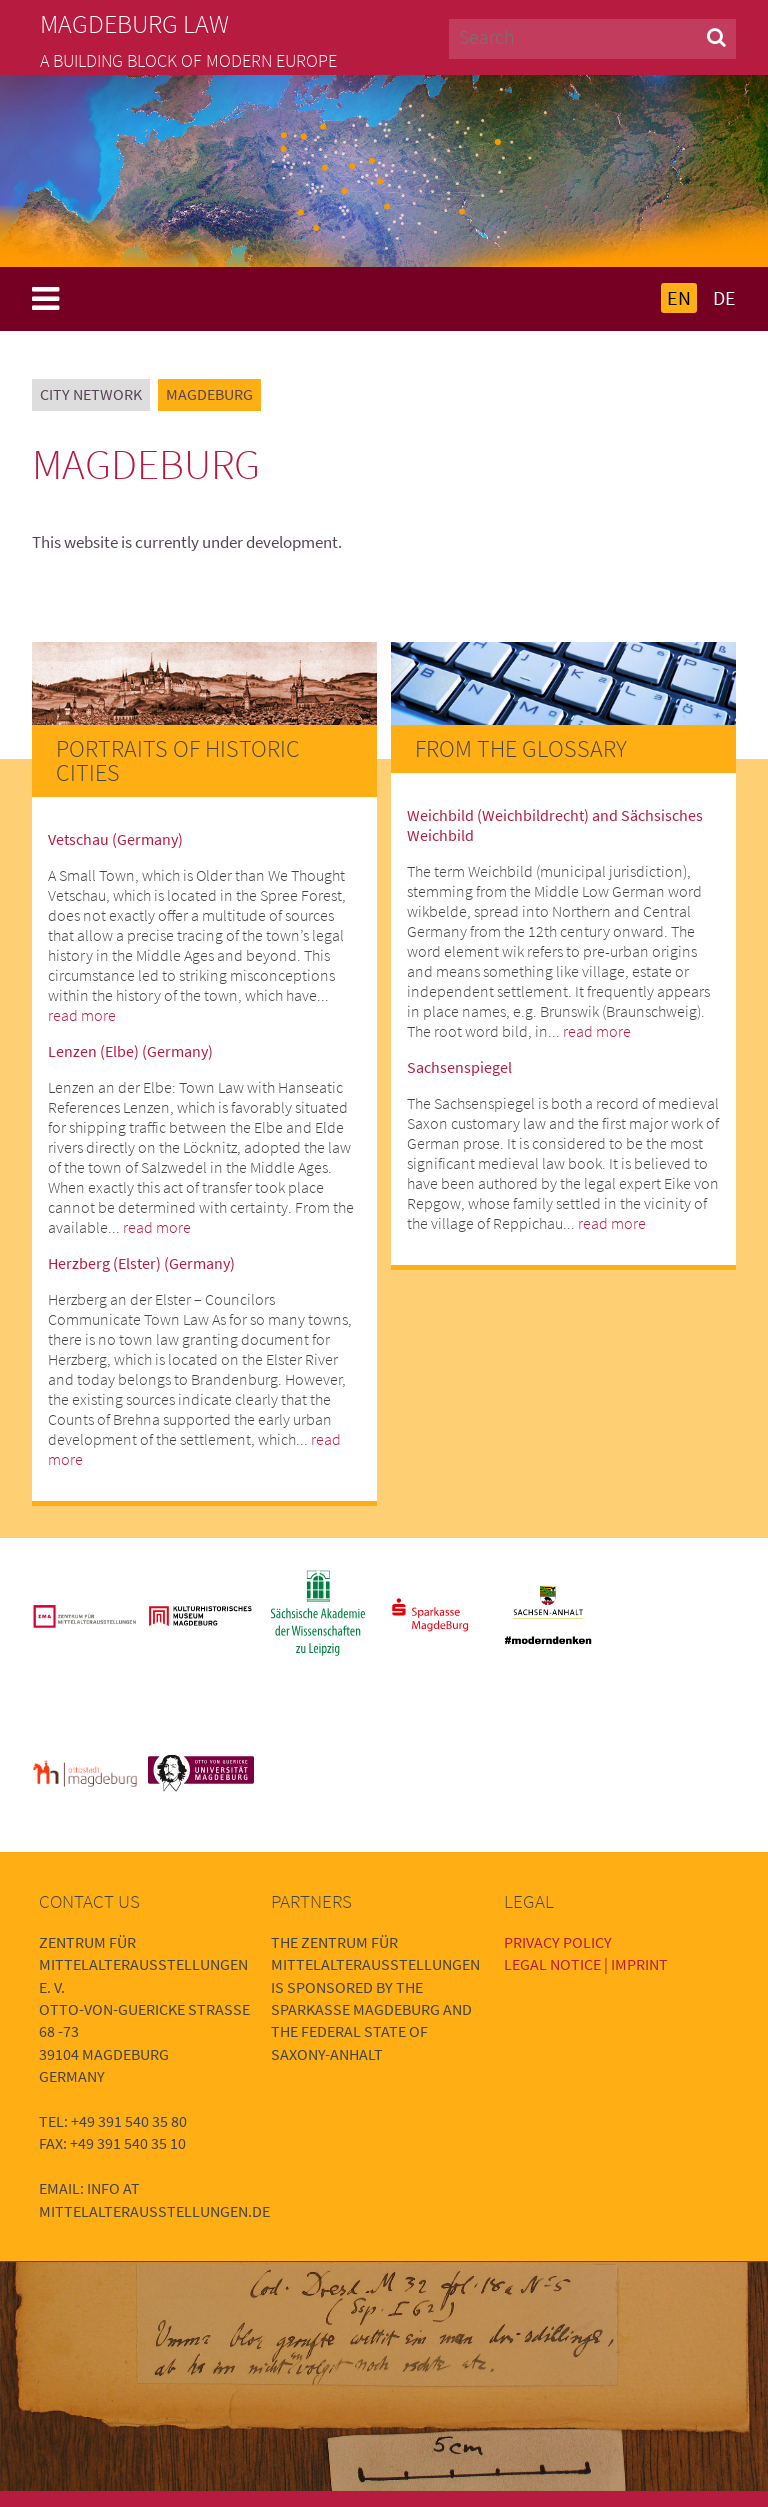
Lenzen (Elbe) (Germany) (130, 1051)
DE (724, 297)
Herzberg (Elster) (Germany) (141, 1263)
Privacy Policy (558, 1942)
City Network (91, 394)
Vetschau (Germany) (115, 839)
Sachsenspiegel (459, 1067)
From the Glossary (521, 748)
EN (679, 297)
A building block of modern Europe (188, 61)
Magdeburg (209, 394)
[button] (716, 36)
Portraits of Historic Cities (178, 760)
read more (82, 1015)
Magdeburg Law (134, 24)
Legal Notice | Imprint (586, 1964)
